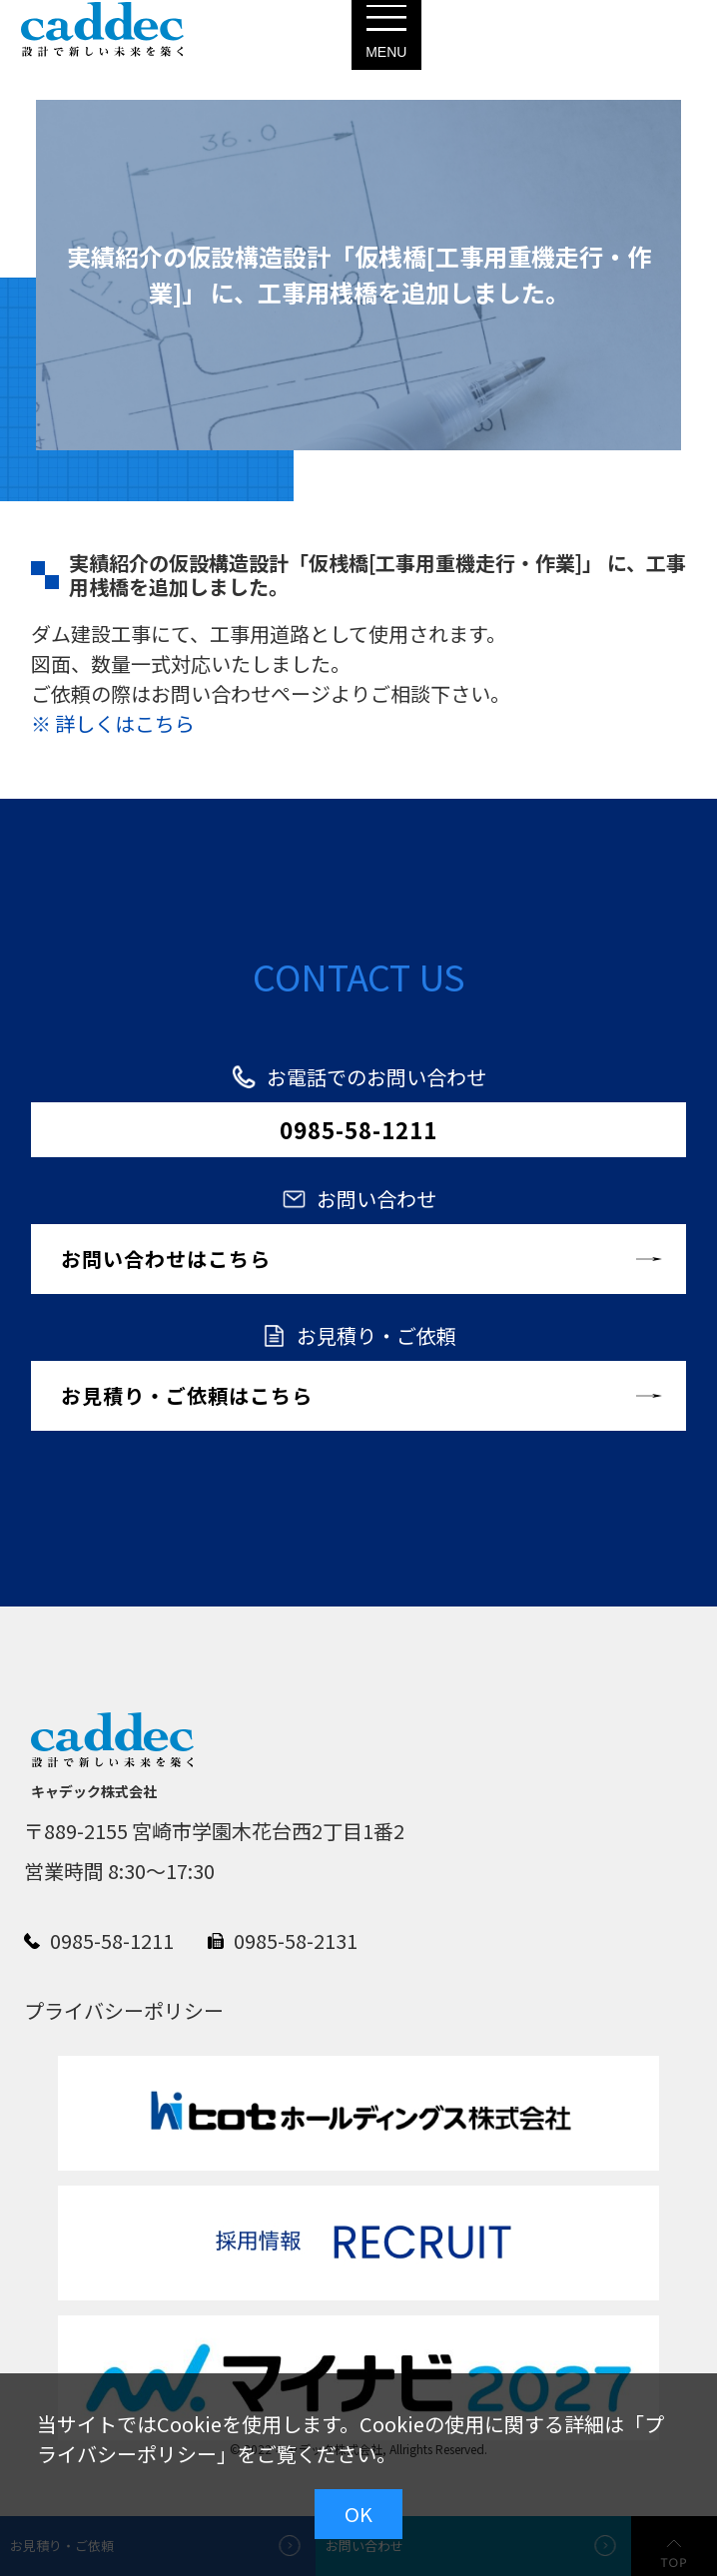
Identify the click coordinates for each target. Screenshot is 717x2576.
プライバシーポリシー (124, 2010)
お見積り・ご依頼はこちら (187, 1395)
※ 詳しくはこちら (113, 723)
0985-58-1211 (358, 1129)
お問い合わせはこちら (166, 1258)
